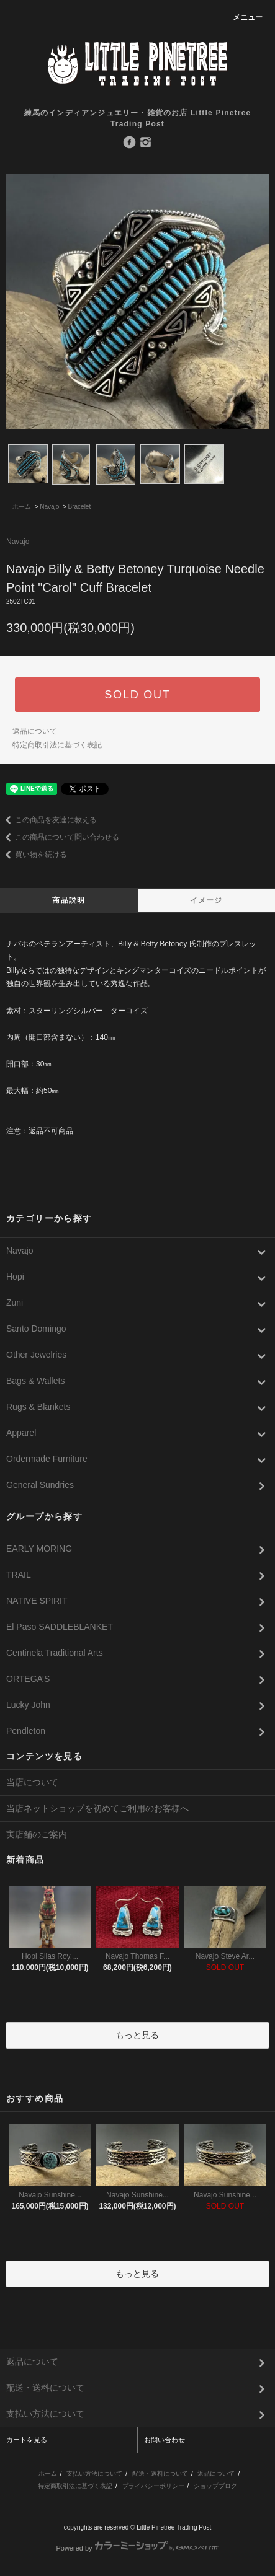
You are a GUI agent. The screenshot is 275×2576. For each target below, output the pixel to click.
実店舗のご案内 (36, 1834)
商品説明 (68, 900)
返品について (34, 731)
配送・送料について (160, 2473)
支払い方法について (94, 2473)
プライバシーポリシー (153, 2485)
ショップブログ (215, 2485)
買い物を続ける (33, 854)
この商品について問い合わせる (59, 837)
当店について (32, 1782)
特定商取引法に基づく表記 (57, 745)
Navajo (49, 506)
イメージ (206, 900)
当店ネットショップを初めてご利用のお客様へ (97, 1808)
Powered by (137, 2548)
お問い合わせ (164, 2439)
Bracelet (79, 506)
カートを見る (26, 2439)
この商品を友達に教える (48, 819)
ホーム (21, 506)
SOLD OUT (137, 694)
